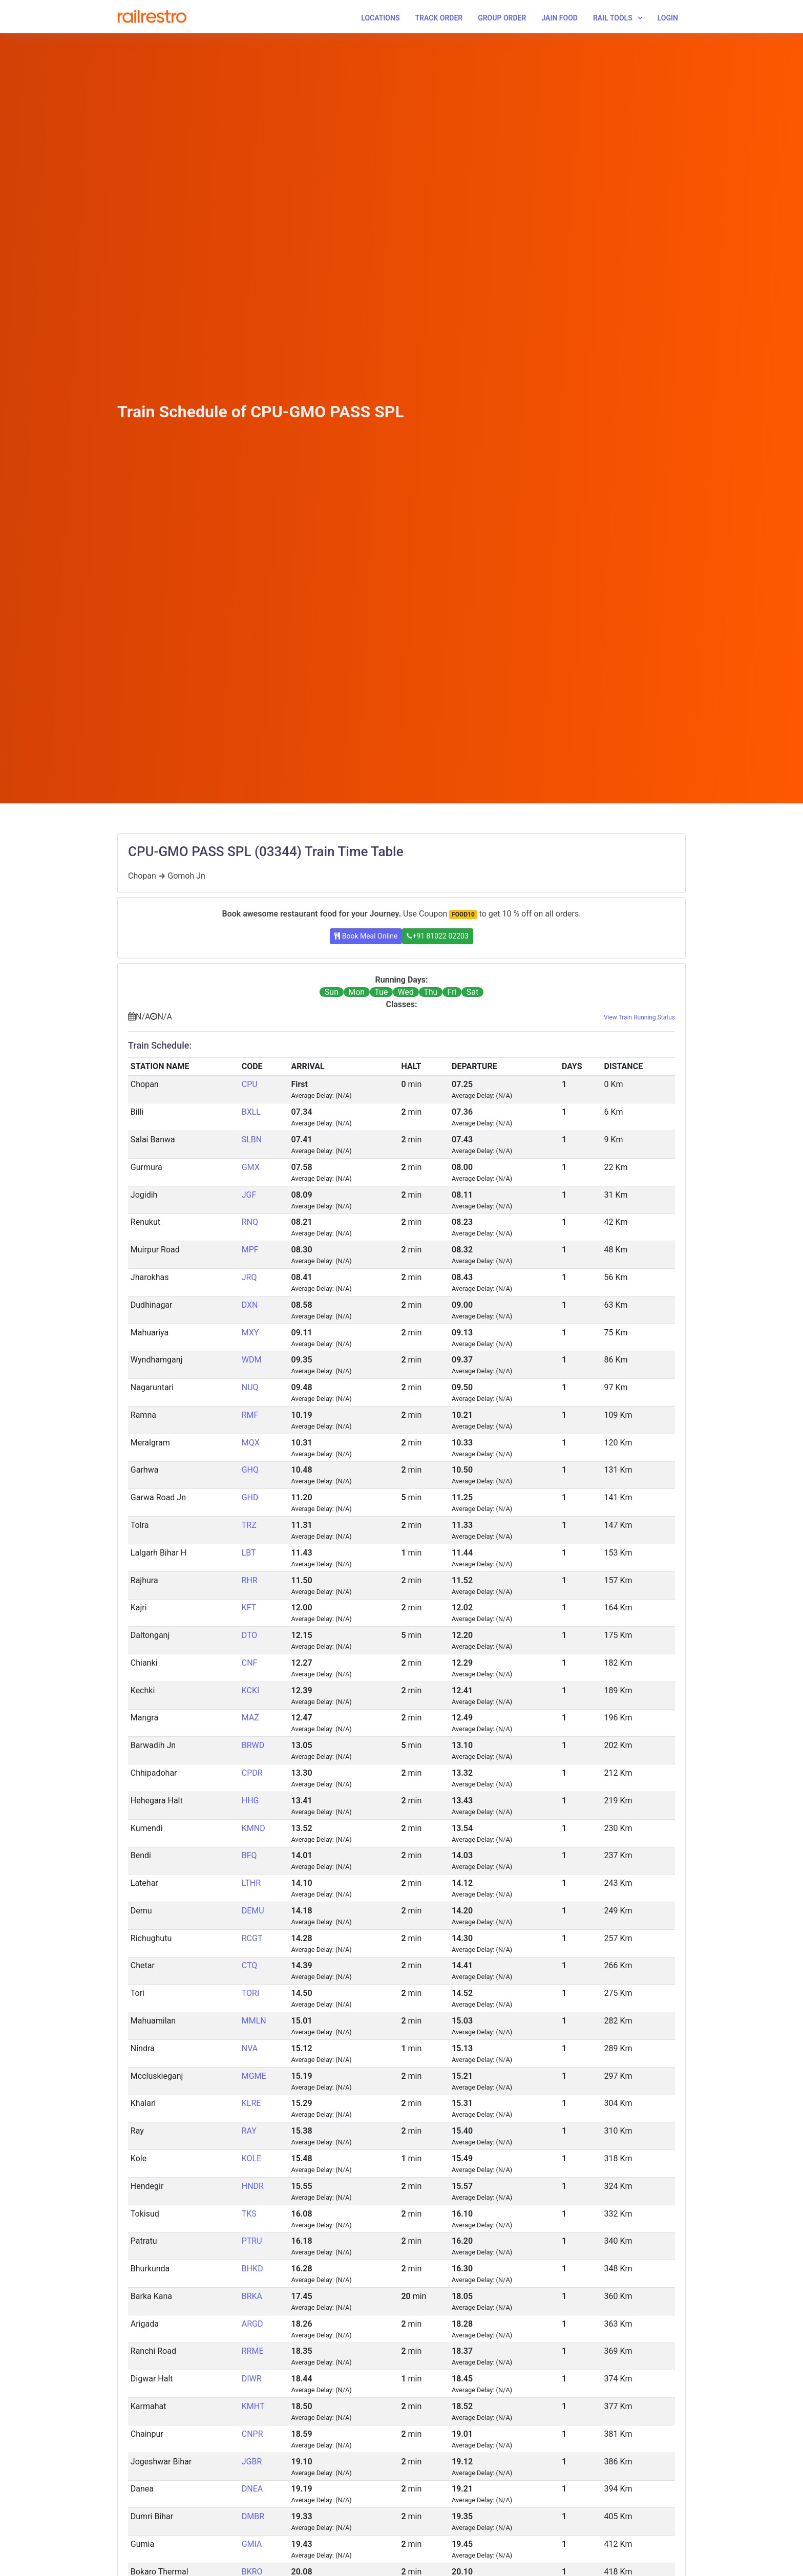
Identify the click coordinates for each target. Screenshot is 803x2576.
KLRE (251, 2103)
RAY (249, 2131)
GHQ (250, 1470)
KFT (249, 1607)
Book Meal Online (365, 936)
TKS (249, 2214)
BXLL (251, 1112)
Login (668, 18)
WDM (252, 1360)
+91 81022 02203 (437, 936)
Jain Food (559, 18)
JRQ (249, 1277)
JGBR (252, 2461)
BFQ (249, 1855)
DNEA (252, 2489)
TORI (251, 1993)
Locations (380, 18)
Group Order (502, 18)
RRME (253, 2351)
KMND (253, 1828)
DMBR (253, 2516)
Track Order (438, 18)
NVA (250, 2048)
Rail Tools (612, 18)
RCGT (252, 1938)
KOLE (252, 2158)
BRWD (253, 1745)
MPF (250, 1249)
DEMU (253, 1910)
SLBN (252, 1139)
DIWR (252, 2378)
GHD (250, 1497)
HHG (250, 1800)
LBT (249, 1553)
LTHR (251, 1883)
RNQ (250, 1222)
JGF (249, 1195)
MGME (254, 2076)
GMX (251, 1167)
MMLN (254, 2021)
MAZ (250, 1717)
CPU (250, 1084)
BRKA (252, 2296)
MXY (250, 1332)
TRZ (249, 1525)
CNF (250, 1663)
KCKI (251, 1690)
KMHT (253, 2406)
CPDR (252, 1773)
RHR (250, 1580)
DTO (250, 1635)
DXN (250, 1305)
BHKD (252, 2268)
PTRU (252, 2241)
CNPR (252, 2434)
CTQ (250, 1965)
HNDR (253, 2186)
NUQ (250, 1387)
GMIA (252, 2544)
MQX (251, 1442)
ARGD (252, 2324)
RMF (250, 1415)
